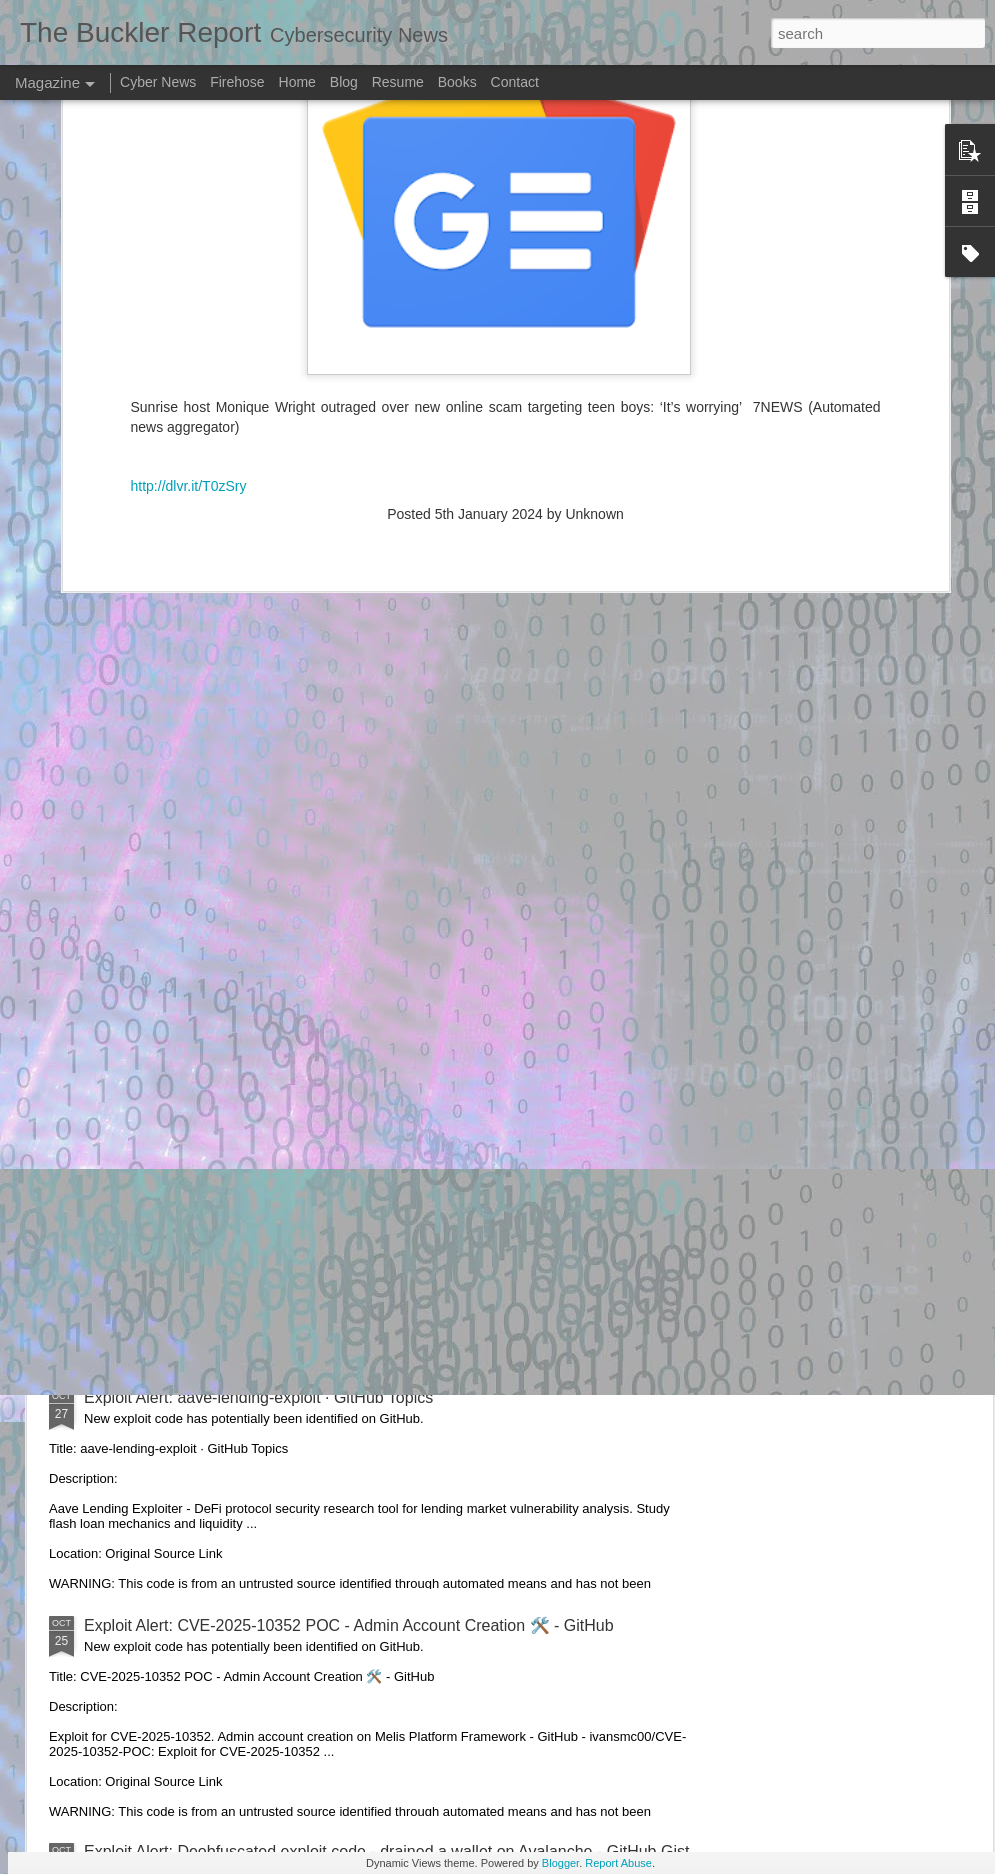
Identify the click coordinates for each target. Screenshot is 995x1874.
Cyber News (158, 82)
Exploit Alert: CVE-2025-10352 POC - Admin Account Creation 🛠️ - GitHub (349, 1625)
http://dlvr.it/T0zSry (189, 271)
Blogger (560, 1863)
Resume (398, 82)
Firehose (237, 82)
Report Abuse (618, 1863)
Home (297, 82)
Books (457, 82)
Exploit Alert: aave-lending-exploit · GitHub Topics (258, 1397)
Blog (344, 82)
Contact (515, 82)
